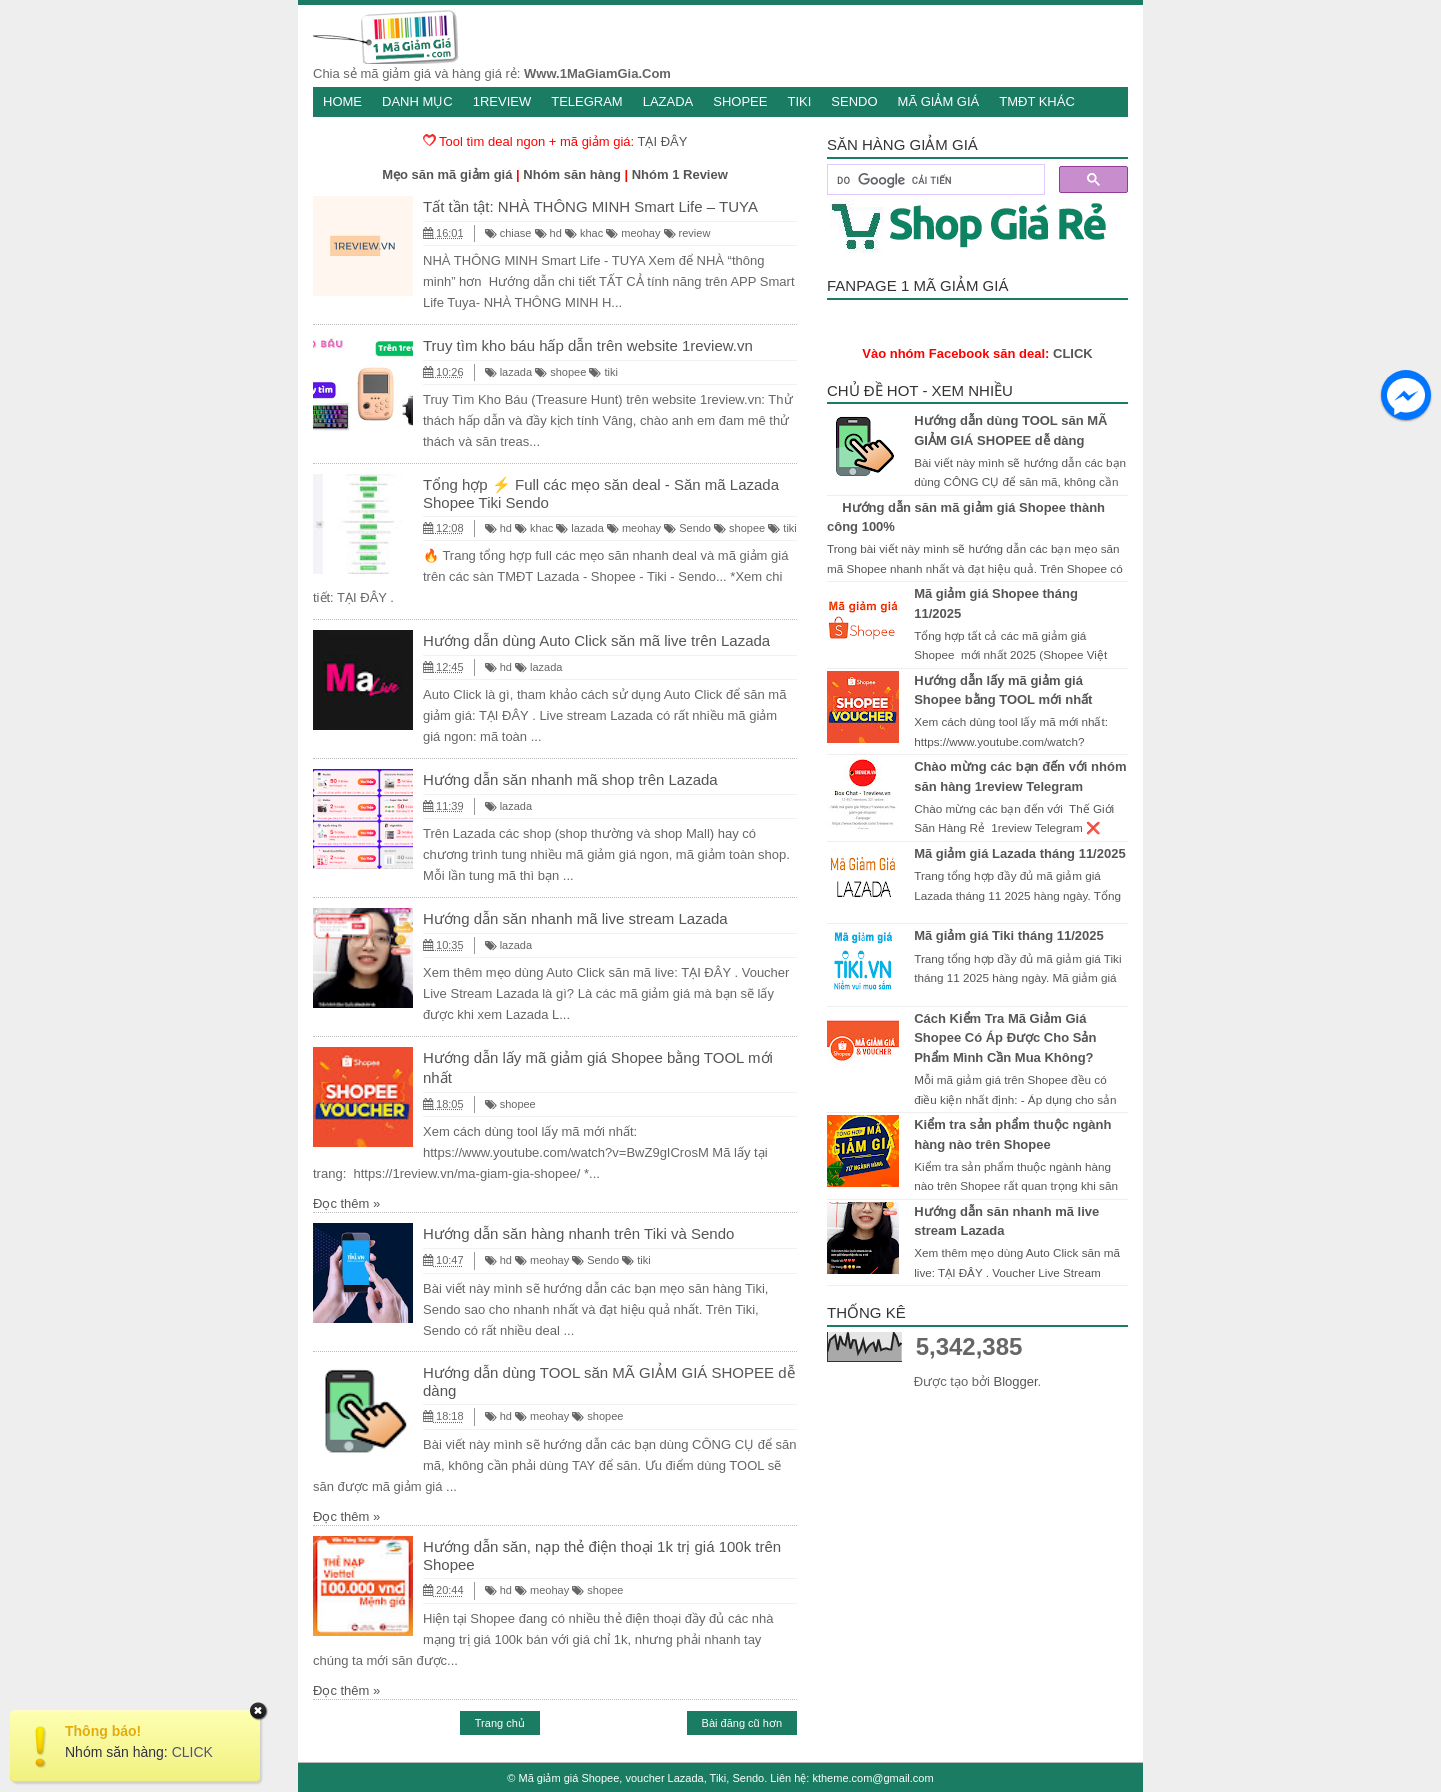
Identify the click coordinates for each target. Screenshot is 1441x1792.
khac (584, 233)
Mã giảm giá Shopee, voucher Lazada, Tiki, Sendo (642, 1778)
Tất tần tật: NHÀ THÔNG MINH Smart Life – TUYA (590, 206)
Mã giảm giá (939, 101)
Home (342, 101)
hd (548, 233)
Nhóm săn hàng (572, 174)
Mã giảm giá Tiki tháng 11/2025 (1009, 935)
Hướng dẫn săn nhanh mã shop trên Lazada (570, 779)
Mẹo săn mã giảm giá (447, 174)
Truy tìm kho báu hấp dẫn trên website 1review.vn (588, 345)
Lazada (668, 101)
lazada (508, 372)
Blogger (1015, 1381)
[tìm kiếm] (934, 180)
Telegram (587, 101)
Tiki (799, 101)
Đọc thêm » (346, 1203)
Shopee (740, 101)
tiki (603, 372)
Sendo (854, 101)
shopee (560, 372)
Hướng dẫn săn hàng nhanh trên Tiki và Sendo (578, 1233)
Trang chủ (500, 1723)
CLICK (1073, 353)
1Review (502, 101)
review (687, 233)
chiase (508, 233)
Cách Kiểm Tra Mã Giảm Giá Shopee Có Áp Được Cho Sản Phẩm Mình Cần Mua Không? (1005, 1038)
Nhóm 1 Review (680, 174)
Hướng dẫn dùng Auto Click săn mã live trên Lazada (596, 640)
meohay (633, 233)
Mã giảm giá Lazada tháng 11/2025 (1019, 853)
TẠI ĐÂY (663, 141)
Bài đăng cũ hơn (742, 1723)
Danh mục (417, 101)
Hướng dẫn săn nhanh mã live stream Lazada (575, 918)
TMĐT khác (1037, 101)
